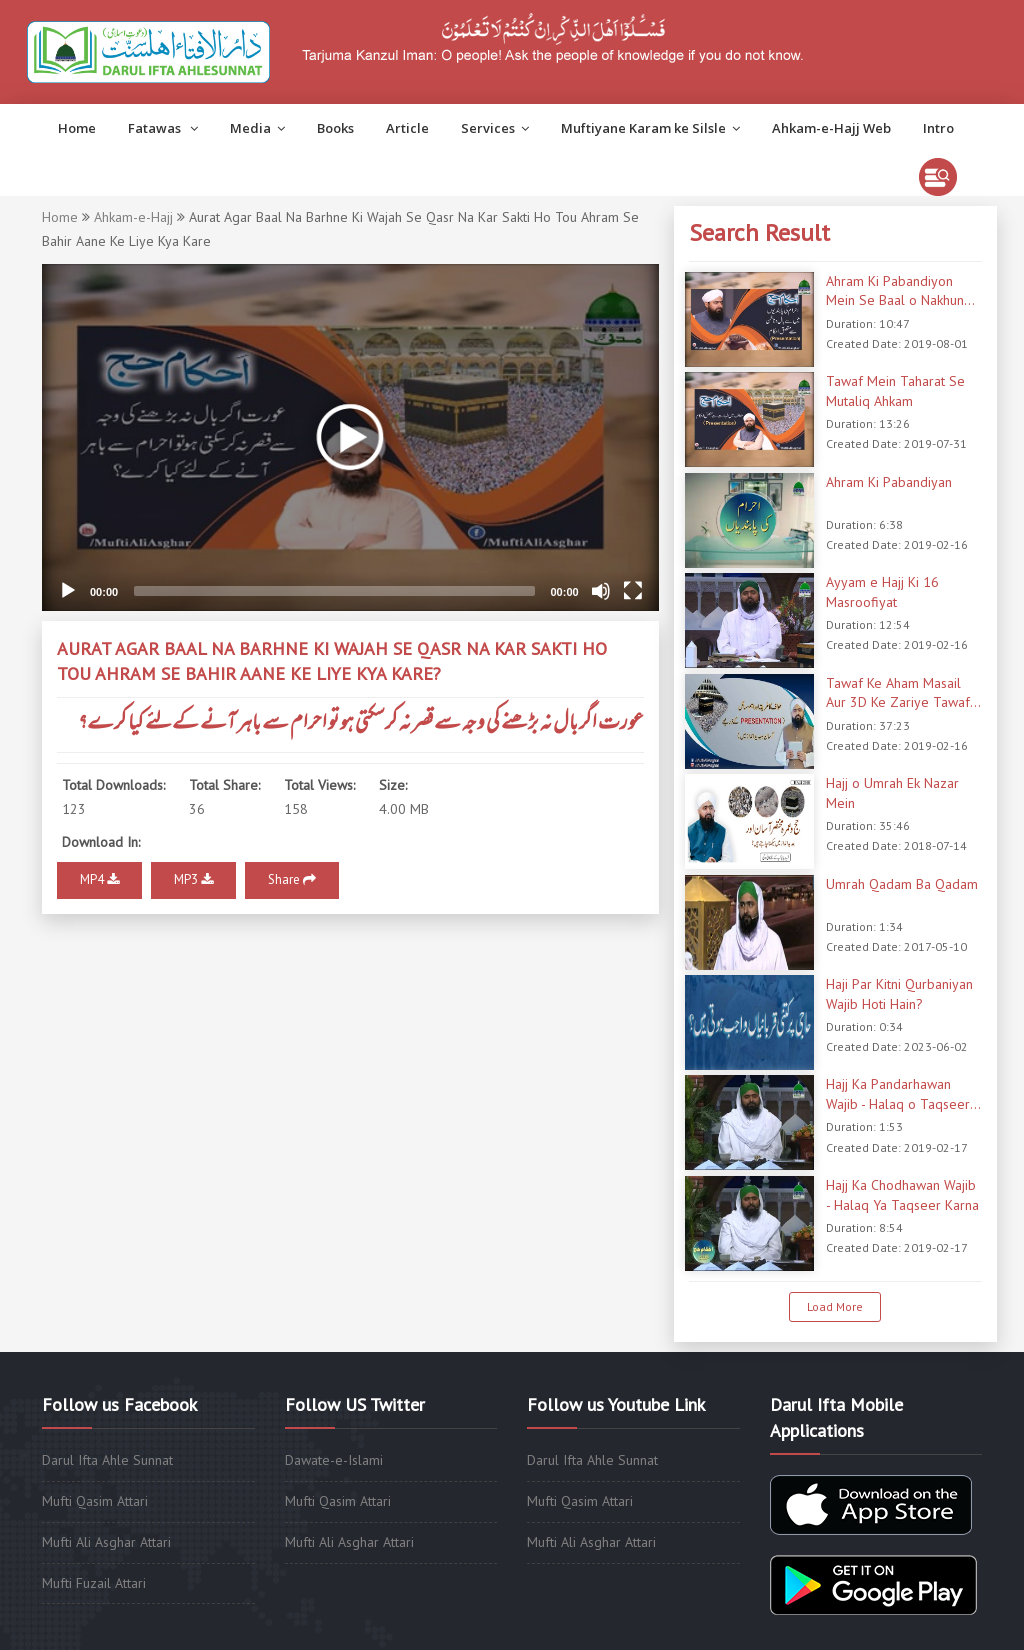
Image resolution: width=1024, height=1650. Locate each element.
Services (495, 128)
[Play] (68, 591)
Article (407, 128)
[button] (350, 437)
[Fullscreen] (633, 591)
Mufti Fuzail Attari (94, 1583)
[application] (350, 437)
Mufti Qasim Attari (95, 1501)
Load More (835, 1306)
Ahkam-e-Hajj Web (831, 128)
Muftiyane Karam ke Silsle (650, 128)
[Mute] (601, 591)
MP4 (99, 879)
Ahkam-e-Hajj (133, 217)
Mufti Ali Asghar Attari (106, 1542)
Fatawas (163, 128)
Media (257, 128)
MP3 (193, 879)
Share (292, 879)
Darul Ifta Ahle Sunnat (107, 1460)
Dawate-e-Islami (334, 1460)
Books (335, 128)
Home (77, 128)
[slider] (334, 591)
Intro (938, 128)
